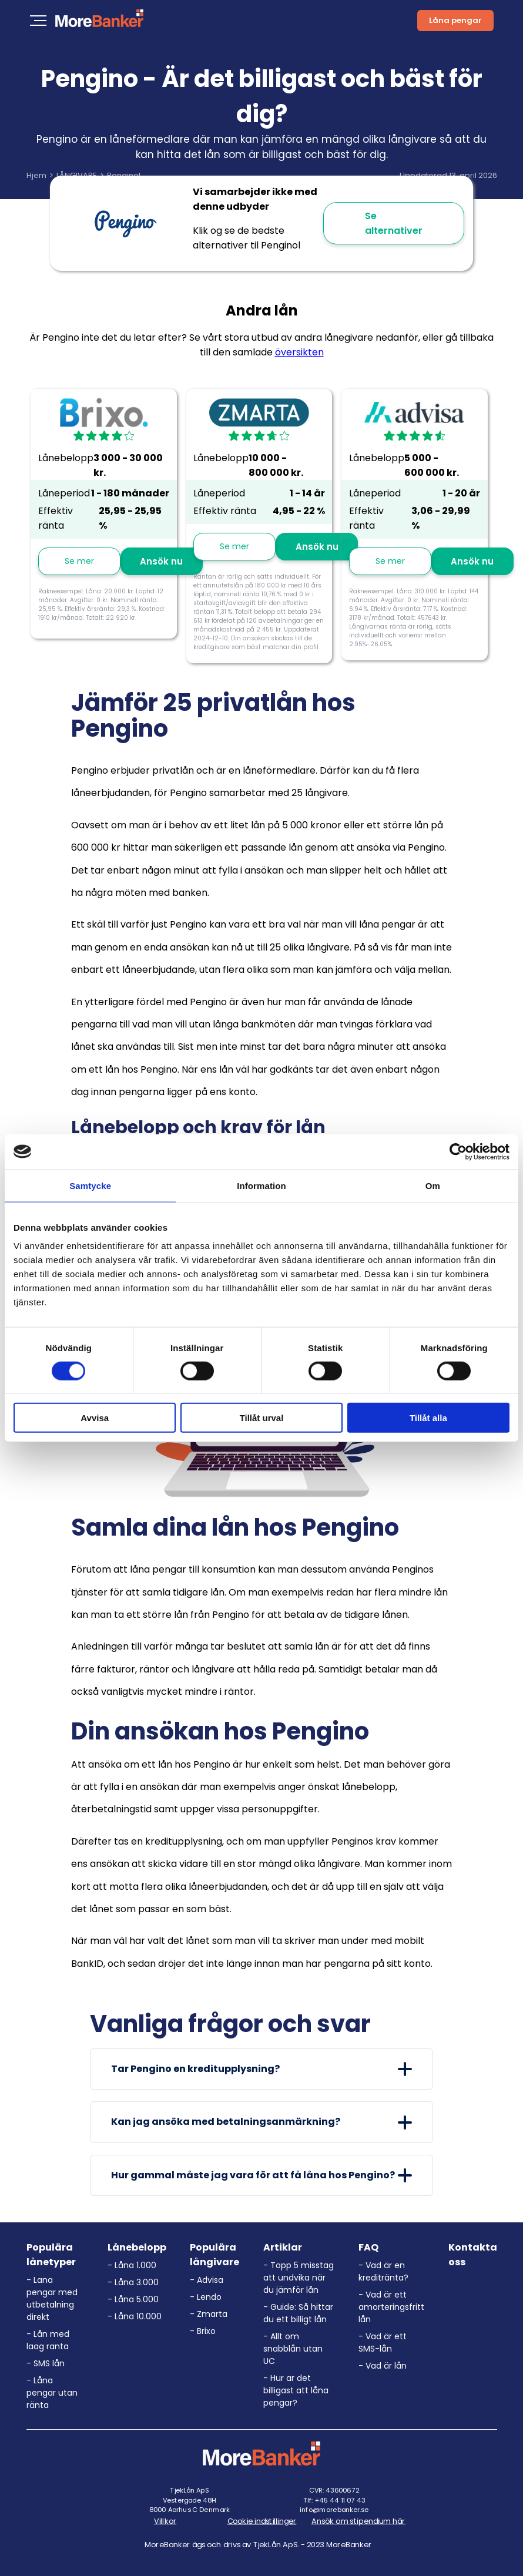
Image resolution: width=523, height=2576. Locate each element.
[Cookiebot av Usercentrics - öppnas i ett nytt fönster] (458, 1151)
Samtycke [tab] (90, 1185)
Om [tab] (432, 1185)
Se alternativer (394, 223)
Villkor (164, 2520)
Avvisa (95, 1418)
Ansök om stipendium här (358, 2520)
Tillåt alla (428, 1418)
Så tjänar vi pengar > (262, 43)
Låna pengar (455, 20)
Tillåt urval (262, 1418)
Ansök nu (161, 561)
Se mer (79, 561)
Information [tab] (261, 1185)
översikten (299, 352)
